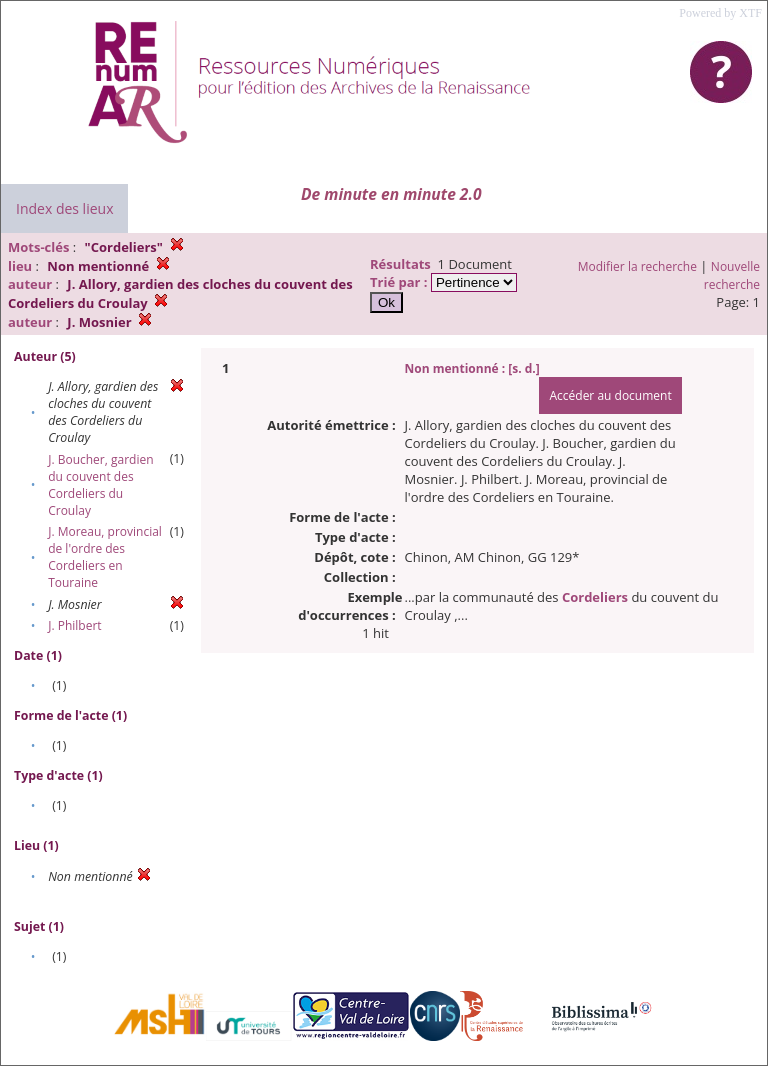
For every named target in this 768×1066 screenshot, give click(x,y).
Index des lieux (64, 208)
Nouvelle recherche (732, 275)
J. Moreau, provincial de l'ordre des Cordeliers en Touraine (105, 557)
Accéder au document (610, 395)
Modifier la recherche (637, 266)
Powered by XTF (720, 13)
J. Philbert (74, 625)
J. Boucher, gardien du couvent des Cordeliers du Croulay (100, 485)
